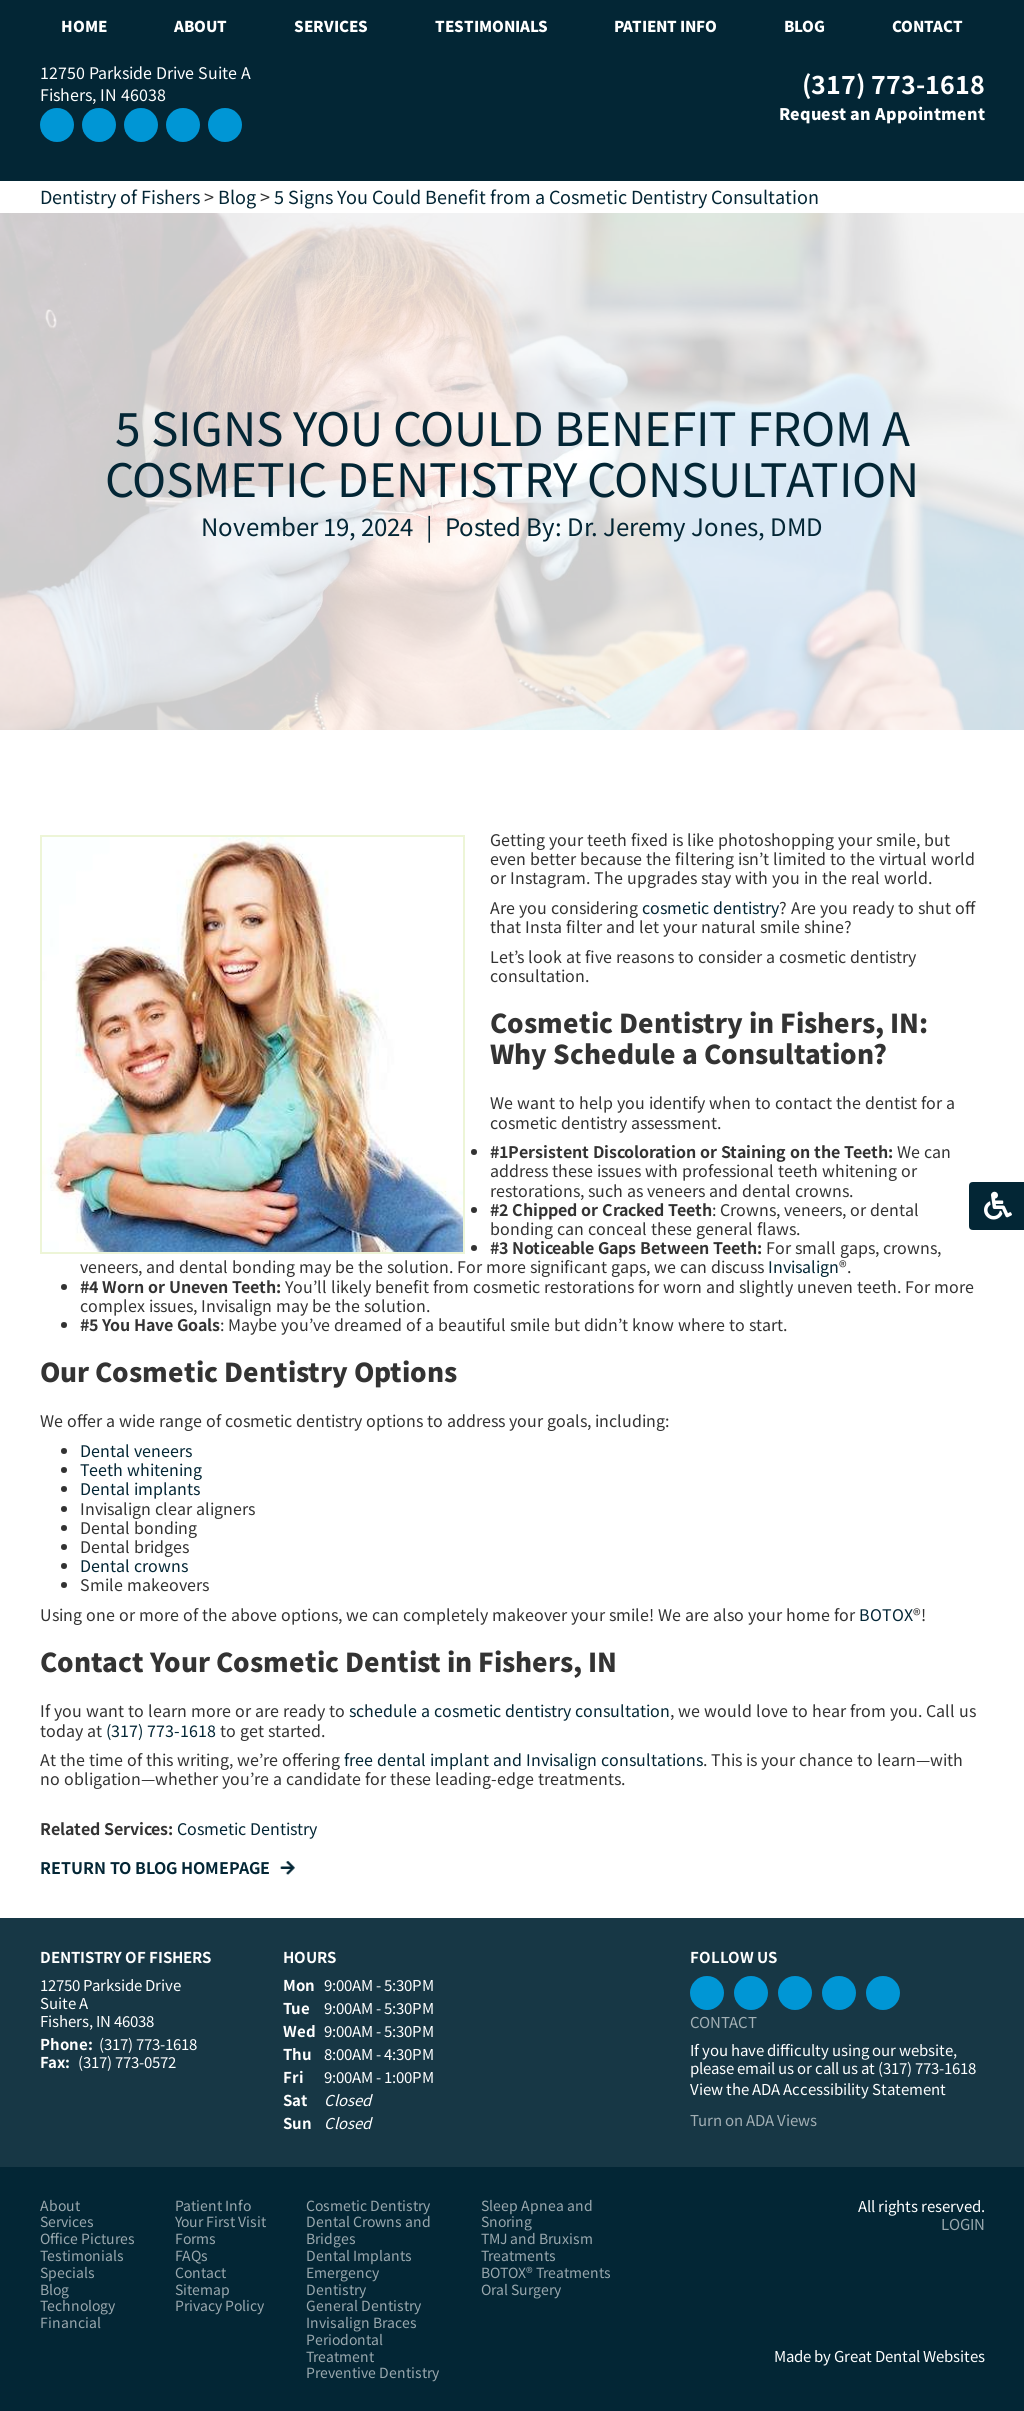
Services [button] (331, 25)
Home (84, 25)
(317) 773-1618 (893, 83)
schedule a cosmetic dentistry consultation (509, 1710)
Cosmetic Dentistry (247, 1828)
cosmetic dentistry (710, 907)
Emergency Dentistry (342, 2281)
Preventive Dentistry (372, 2372)
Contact (927, 25)
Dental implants (140, 1488)
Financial (70, 2322)
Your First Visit (220, 2221)
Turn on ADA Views (753, 2119)
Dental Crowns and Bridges (368, 2230)
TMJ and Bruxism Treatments (537, 2247)
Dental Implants (359, 2255)
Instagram (57, 125)
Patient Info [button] (665, 25)
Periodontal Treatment (344, 2348)
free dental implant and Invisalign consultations (523, 1759)
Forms (195, 2238)
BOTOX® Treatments (546, 2272)
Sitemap (202, 2289)
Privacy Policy (219, 2305)
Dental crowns (134, 1565)
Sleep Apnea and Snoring (537, 2214)
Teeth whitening (141, 1469)
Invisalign (803, 1266)
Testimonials (491, 25)
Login (963, 2223)
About (60, 2205)
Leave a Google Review (99, 125)
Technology (77, 2305)
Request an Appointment (867, 113)
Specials (67, 2272)
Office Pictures (87, 2238)
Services (67, 2221)
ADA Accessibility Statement (849, 2088)
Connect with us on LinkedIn (141, 125)
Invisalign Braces (361, 2322)
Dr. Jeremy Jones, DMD (695, 525)
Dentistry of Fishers (120, 196)
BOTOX (886, 1614)
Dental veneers (136, 1450)
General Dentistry (363, 2305)
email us (765, 2067)
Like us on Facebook (225, 125)
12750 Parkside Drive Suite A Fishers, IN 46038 (145, 83)
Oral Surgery (521, 2289)
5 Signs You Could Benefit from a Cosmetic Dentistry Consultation (546, 196)
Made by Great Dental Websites (879, 2355)
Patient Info (213, 2205)
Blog (804, 25)
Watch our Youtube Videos (183, 125)
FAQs (191, 2255)
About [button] (200, 25)
